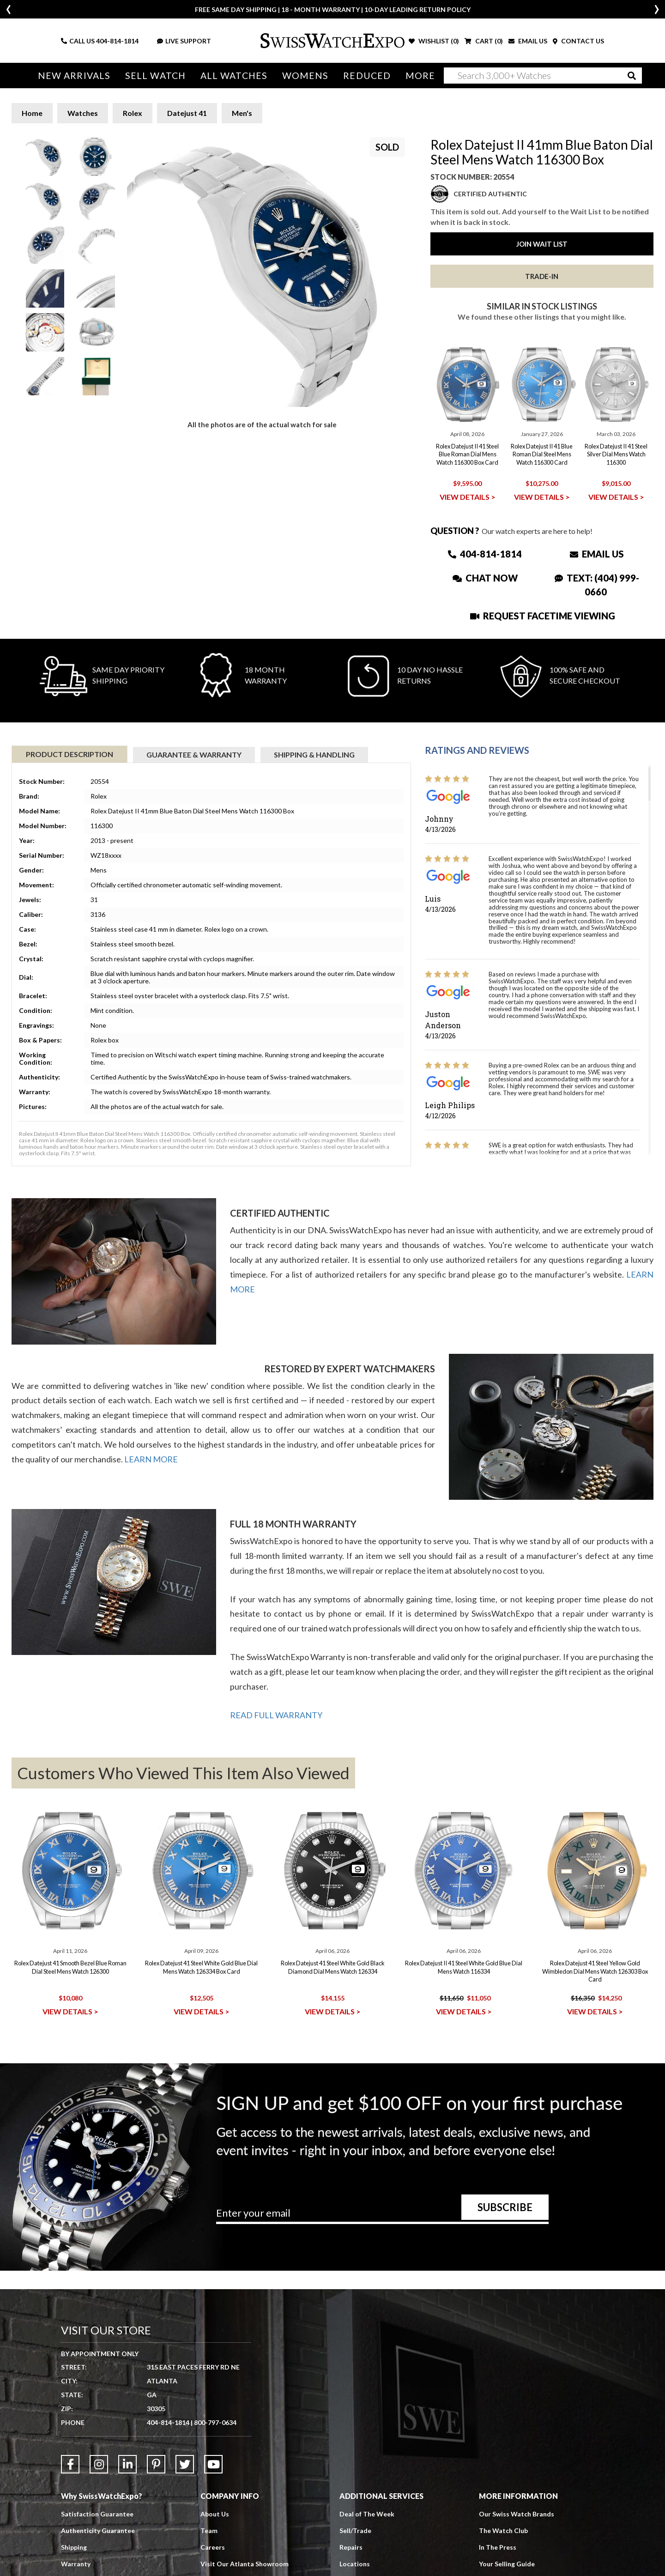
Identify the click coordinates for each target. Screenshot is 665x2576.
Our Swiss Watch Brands (516, 2514)
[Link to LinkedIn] (127, 2464)
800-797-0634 (215, 2422)
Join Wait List (542, 244)
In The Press (497, 2547)
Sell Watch (155, 75)
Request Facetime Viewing (542, 615)
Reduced (367, 75)
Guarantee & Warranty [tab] (194, 754)
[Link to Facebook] (70, 2464)
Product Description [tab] (69, 754)
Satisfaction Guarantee (97, 2514)
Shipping (74, 2547)
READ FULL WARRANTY (276, 1715)
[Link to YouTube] (213, 2464)
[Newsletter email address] (382, 2216)
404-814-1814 (117, 41)
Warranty (76, 2564)
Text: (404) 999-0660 (597, 584)
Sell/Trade (355, 2530)
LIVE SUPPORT (184, 41)
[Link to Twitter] (184, 2464)
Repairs (351, 2547)
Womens (305, 75)
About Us (214, 2514)
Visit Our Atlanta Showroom (244, 2564)
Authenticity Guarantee (98, 2530)
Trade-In (541, 276)
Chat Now (485, 577)
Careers (212, 2547)
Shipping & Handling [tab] (314, 754)
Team (209, 2530)
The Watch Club (503, 2530)
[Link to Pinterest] (156, 2464)
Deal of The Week (366, 2514)
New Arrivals (74, 75)
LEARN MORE (151, 1459)
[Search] (543, 75)
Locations (354, 2564)
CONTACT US (578, 41)
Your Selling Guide (507, 2564)
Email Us (597, 553)
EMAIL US (527, 41)
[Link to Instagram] (99, 2464)
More (420, 75)
